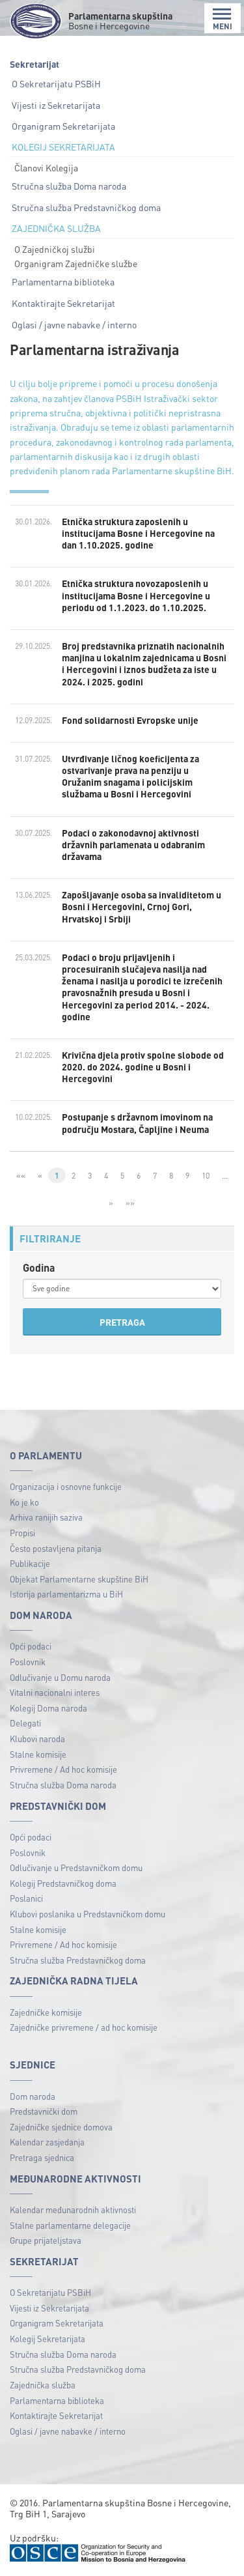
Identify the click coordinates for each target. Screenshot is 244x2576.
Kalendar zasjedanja (47, 2141)
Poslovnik (28, 1661)
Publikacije (30, 1563)
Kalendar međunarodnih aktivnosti (73, 2209)
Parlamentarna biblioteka (63, 281)
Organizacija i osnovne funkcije (66, 1486)
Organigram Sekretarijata (63, 126)
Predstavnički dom (43, 2111)
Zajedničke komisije (46, 2012)
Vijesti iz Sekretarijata (56, 105)
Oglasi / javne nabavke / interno (74, 324)
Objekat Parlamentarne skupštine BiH (79, 1578)
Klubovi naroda (37, 1738)
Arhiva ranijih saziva (46, 1517)
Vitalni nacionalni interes (55, 1692)
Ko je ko (24, 1502)
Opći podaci (30, 1646)
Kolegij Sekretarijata (47, 2338)
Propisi (22, 1532)
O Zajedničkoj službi (54, 249)
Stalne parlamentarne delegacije (70, 2225)
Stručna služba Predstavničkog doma (86, 207)
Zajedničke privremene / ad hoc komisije (83, 2027)
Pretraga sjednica (42, 2157)
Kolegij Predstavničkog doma (63, 1883)
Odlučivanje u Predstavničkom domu (76, 1867)
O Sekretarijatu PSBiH (56, 83)
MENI (222, 19)
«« (20, 1175)
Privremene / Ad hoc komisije (63, 1769)
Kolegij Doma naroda (48, 1707)
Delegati (25, 1722)
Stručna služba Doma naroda (69, 186)
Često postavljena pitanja (56, 1548)
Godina (39, 1267)
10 (206, 1175)
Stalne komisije (38, 1754)
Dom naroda (32, 2096)
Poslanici (26, 1898)
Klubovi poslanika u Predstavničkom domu (87, 1913)
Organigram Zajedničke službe (75, 263)
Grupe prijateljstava (45, 2240)
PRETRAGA (122, 1322)
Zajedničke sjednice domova (61, 2126)
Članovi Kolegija (46, 167)
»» (130, 1202)
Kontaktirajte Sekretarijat (63, 303)
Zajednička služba (42, 2384)
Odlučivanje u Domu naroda (60, 1677)
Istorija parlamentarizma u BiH (66, 1593)
